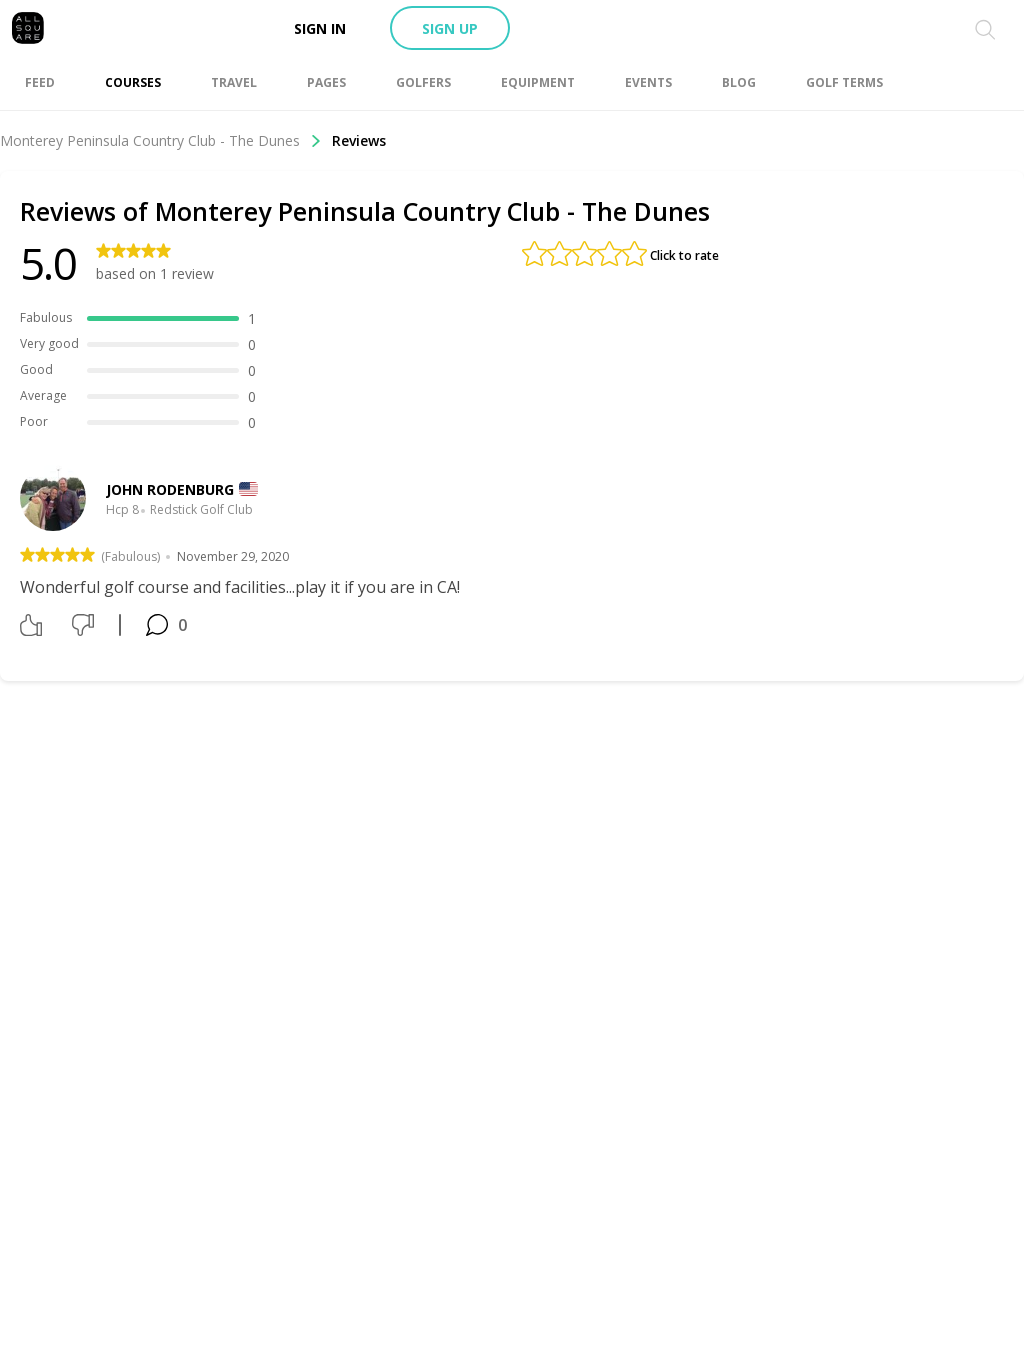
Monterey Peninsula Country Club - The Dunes (161, 140)
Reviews (359, 140)
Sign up (450, 28)
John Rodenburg (170, 489)
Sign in (320, 28)
